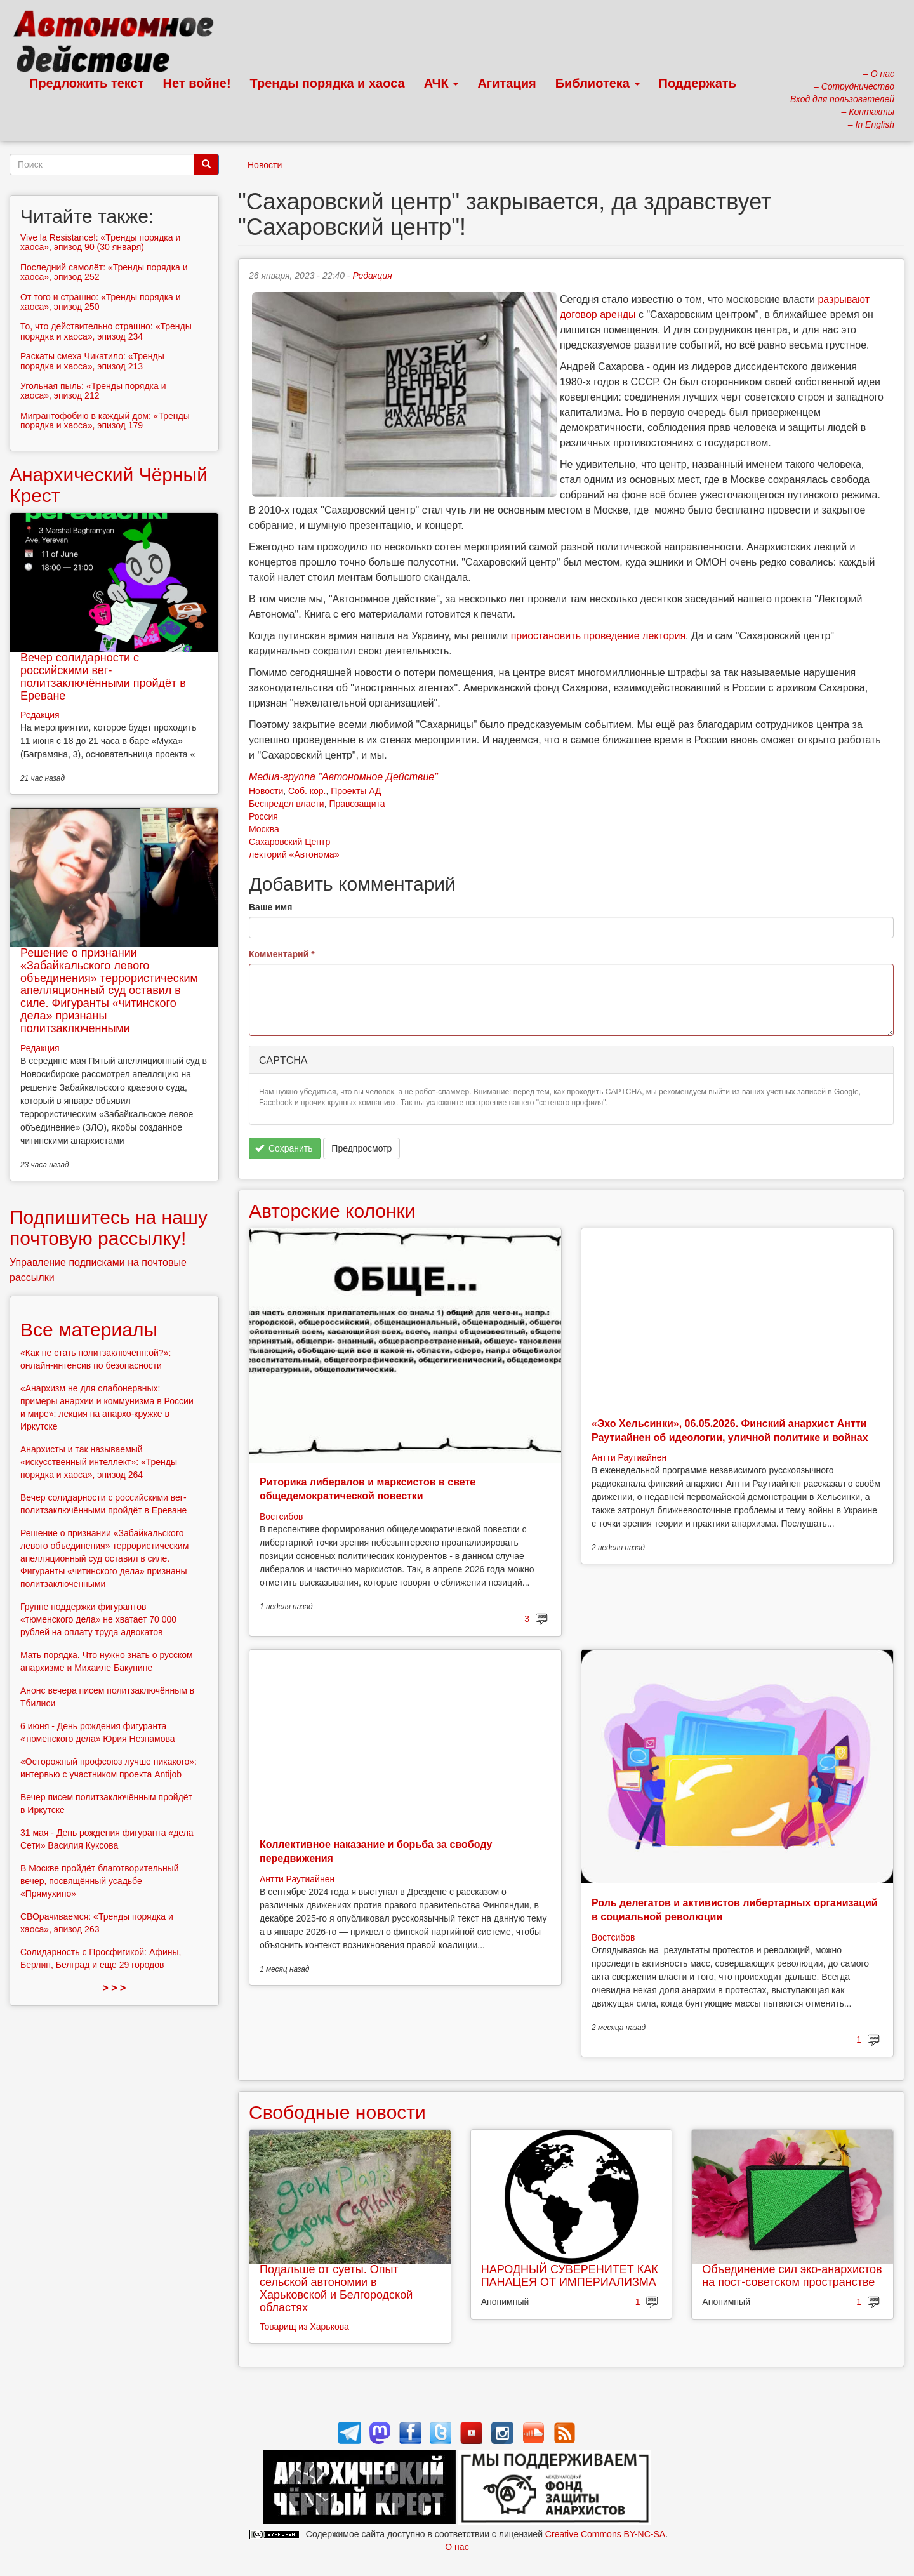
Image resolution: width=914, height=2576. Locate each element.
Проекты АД (356, 791)
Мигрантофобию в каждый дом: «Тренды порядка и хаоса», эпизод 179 (105, 420)
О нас (456, 2547)
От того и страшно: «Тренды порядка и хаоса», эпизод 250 (100, 302)
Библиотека (597, 83)
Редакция (372, 275)
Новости (265, 165)
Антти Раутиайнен (629, 1457)
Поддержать (697, 83)
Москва (264, 829)
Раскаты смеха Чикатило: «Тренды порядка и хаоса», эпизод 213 (92, 361)
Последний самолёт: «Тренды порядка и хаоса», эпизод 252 (104, 272)
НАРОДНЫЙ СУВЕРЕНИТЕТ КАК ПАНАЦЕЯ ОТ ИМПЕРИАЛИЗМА (569, 2275)
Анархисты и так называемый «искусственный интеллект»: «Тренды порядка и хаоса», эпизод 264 (98, 1462)
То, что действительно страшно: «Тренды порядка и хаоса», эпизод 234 (106, 331)
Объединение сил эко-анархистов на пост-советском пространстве (792, 2275)
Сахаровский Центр (289, 842)
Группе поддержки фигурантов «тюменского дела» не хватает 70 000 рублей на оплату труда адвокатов (98, 1619)
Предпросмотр (361, 1148)
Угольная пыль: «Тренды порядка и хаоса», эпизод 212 (93, 391)
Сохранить (284, 1148)
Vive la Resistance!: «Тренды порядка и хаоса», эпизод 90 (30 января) (100, 242)
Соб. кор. (307, 791)
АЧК (441, 83)
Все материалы (88, 1329)
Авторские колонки (332, 1210)
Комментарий (282, 954)
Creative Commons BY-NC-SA (605, 2534)
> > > (114, 1987)
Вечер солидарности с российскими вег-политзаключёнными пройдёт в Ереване (103, 676)
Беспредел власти (286, 804)
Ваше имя (270, 907)
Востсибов (281, 1516)
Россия (263, 816)
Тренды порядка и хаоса (327, 83)
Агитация (506, 83)
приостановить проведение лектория (598, 635)
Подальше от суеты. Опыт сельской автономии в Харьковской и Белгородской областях (336, 2288)
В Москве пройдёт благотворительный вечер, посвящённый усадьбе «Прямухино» (99, 1881)
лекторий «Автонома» (294, 854)
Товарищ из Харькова (304, 2326)
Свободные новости (337, 2112)
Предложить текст (86, 83)
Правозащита (357, 804)
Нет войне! (197, 83)
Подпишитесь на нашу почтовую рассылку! (109, 1228)
